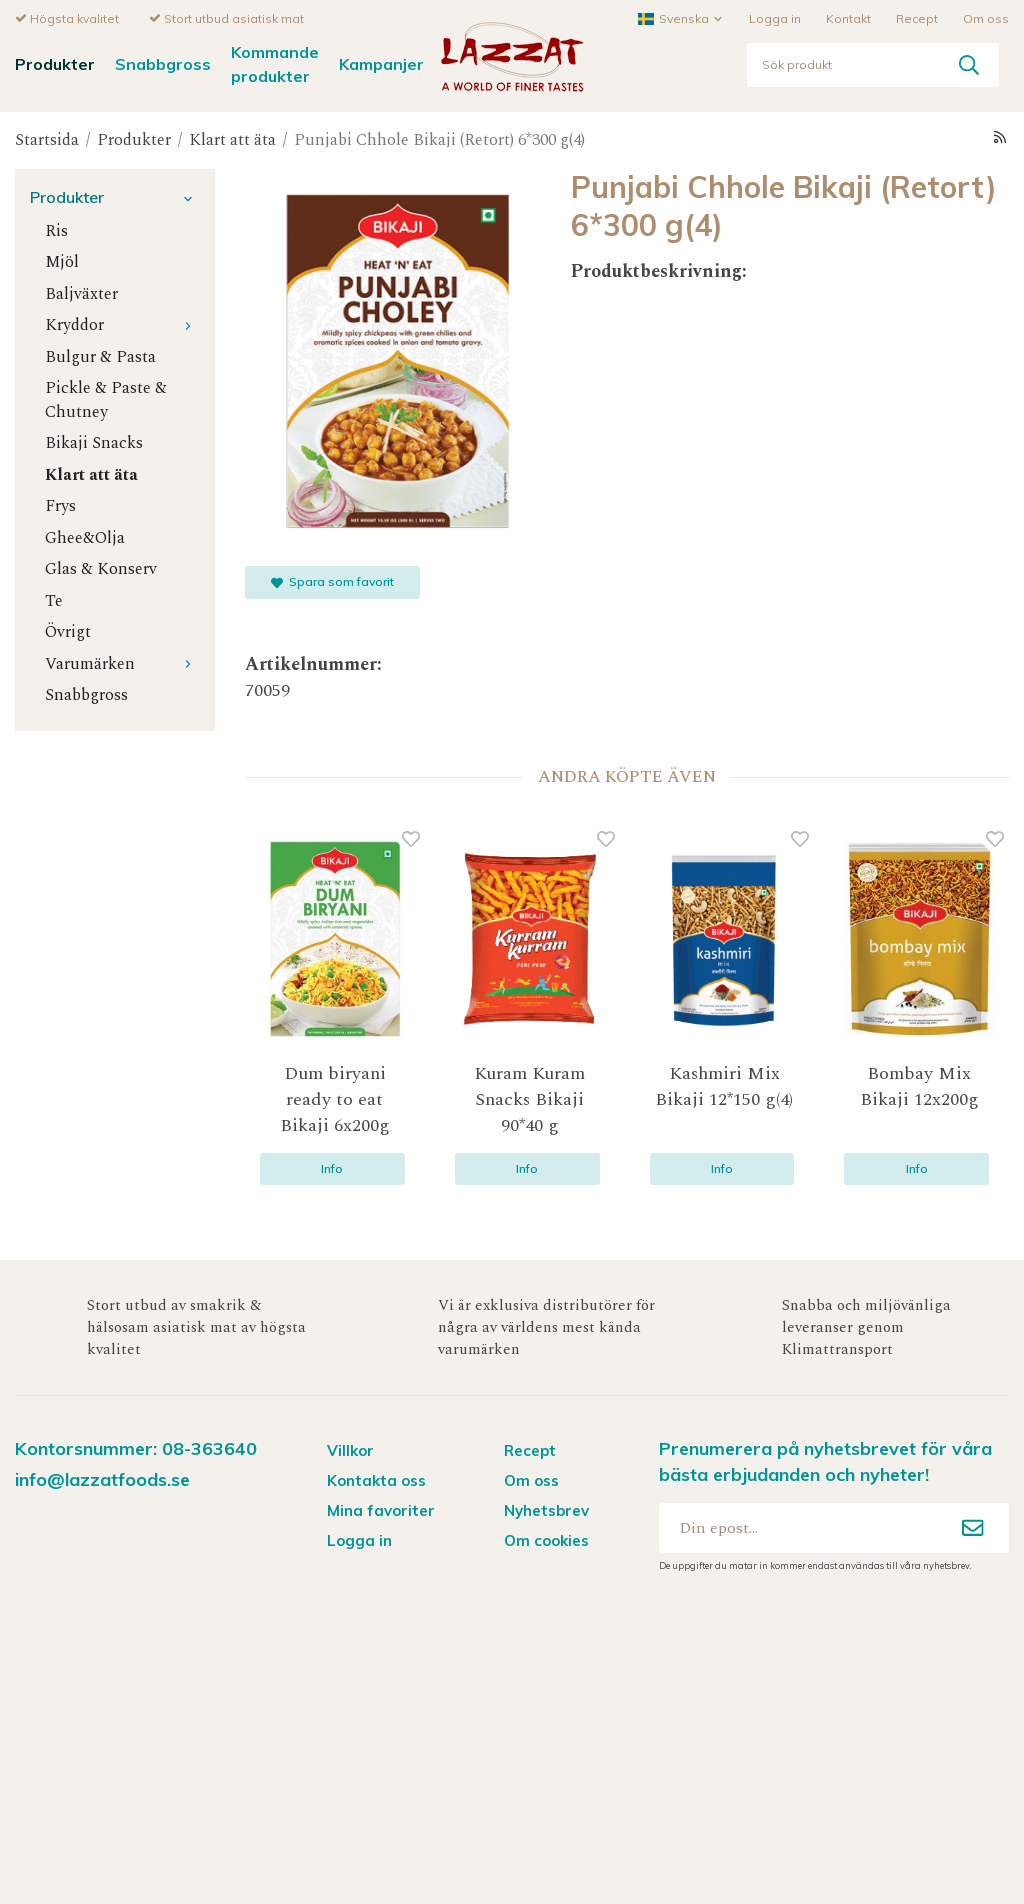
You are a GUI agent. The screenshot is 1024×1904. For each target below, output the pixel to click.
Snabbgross (163, 63)
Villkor (350, 1449)
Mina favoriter (381, 1509)
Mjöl (62, 261)
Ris (56, 230)
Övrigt (68, 631)
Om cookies (546, 1539)
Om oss (986, 17)
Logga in (775, 17)
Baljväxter (81, 293)
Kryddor (122, 324)
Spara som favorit (332, 580)
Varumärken (122, 663)
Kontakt (848, 17)
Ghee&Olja (85, 537)
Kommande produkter (275, 62)
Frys (60, 505)
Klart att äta (91, 474)
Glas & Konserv (101, 568)
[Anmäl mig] (973, 1527)
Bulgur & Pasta (100, 356)
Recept (917, 17)
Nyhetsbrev (546, 1509)
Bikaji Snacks (94, 442)
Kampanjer (381, 63)
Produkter (55, 63)
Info (332, 1167)
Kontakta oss (376, 1479)
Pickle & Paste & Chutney (106, 399)
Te (54, 600)
